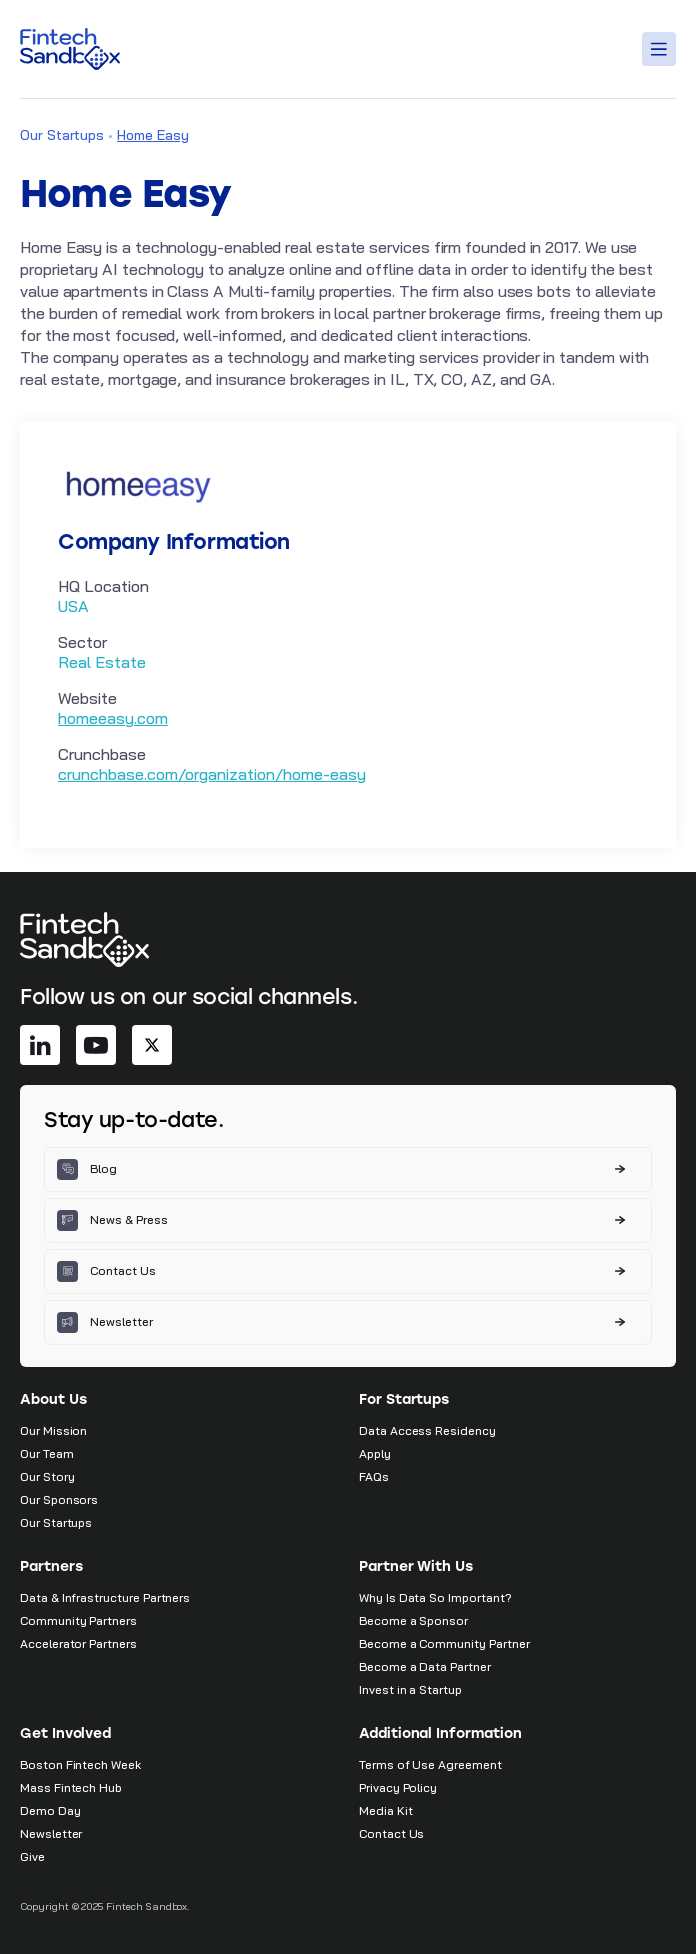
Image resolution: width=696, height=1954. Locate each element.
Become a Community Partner (444, 1643)
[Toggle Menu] (662, 49)
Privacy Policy (398, 1787)
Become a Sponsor (413, 1620)
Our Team (47, 1453)
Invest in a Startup (410, 1689)
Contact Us (391, 1833)
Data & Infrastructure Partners (105, 1597)
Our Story (47, 1476)
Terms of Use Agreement (430, 1764)
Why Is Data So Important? (435, 1597)
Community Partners (78, 1620)
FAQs (374, 1476)
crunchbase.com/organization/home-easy (212, 774)
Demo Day (50, 1810)
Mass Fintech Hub (71, 1787)
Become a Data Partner (425, 1666)
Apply (375, 1453)
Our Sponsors (59, 1499)
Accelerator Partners (78, 1643)
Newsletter (51, 1833)
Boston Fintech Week (80, 1764)
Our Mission (53, 1430)
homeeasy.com (113, 718)
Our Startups (62, 135)
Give (32, 1856)
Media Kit (385, 1810)
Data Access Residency (427, 1430)
